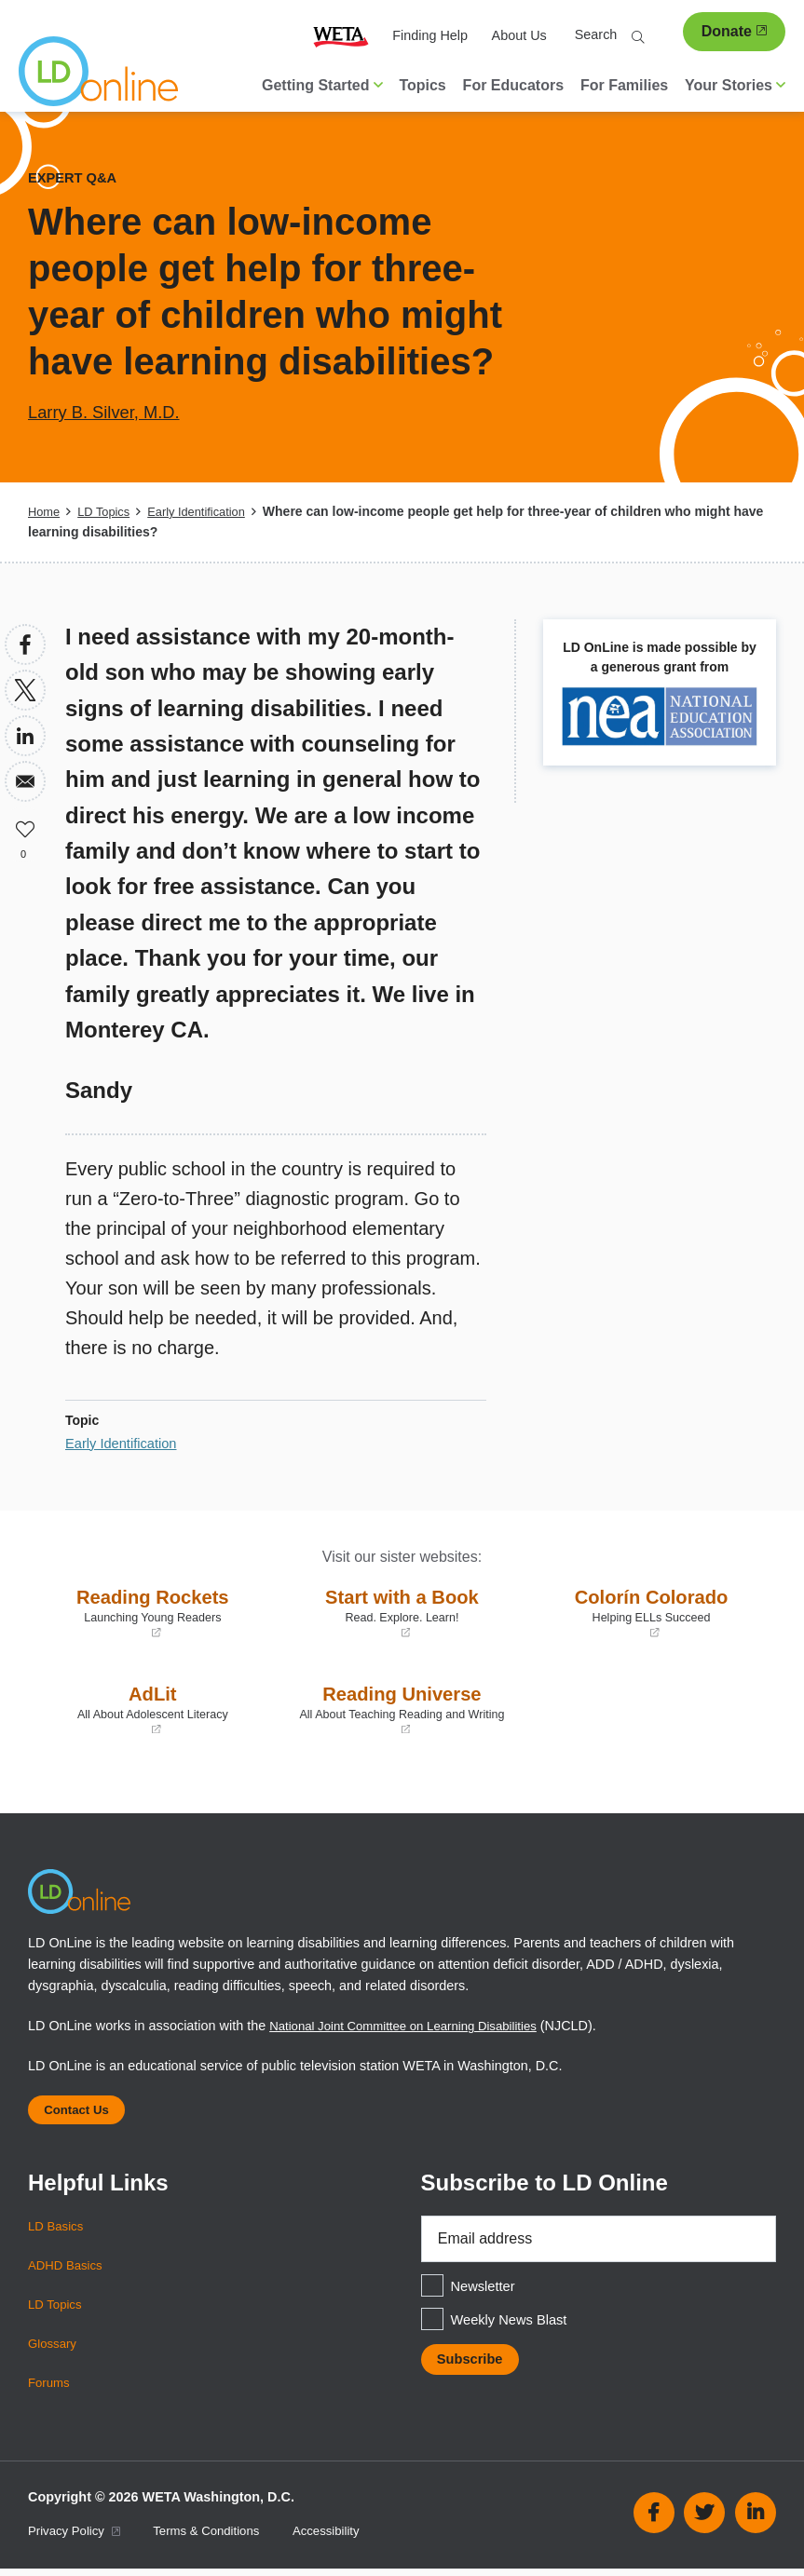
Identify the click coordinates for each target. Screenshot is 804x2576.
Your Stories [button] (735, 85)
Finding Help (430, 35)
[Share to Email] (25, 781)
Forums (51, 2389)
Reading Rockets (152, 1612)
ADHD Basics (68, 2272)
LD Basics (58, 2233)
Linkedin (755, 2520)
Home (45, 511)
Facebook (654, 2520)
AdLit (152, 1709)
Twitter (704, 2520)
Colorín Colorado (651, 1612)
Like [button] (25, 827)
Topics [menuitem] (422, 85)
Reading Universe (402, 1709)
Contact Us (82, 2113)
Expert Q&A (76, 177)
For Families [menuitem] (624, 85)
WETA (341, 36)
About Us (519, 35)
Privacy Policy (78, 2538)
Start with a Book (402, 1612)
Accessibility (347, 2538)
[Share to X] (25, 690)
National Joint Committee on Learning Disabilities (415, 2025)
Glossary (54, 2350)
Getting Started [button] (322, 85)
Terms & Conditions (220, 2538)
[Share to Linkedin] (25, 735)
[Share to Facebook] (25, 644)
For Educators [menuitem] (513, 85)
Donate (734, 31)
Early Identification (209, 511)
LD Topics (108, 511)
